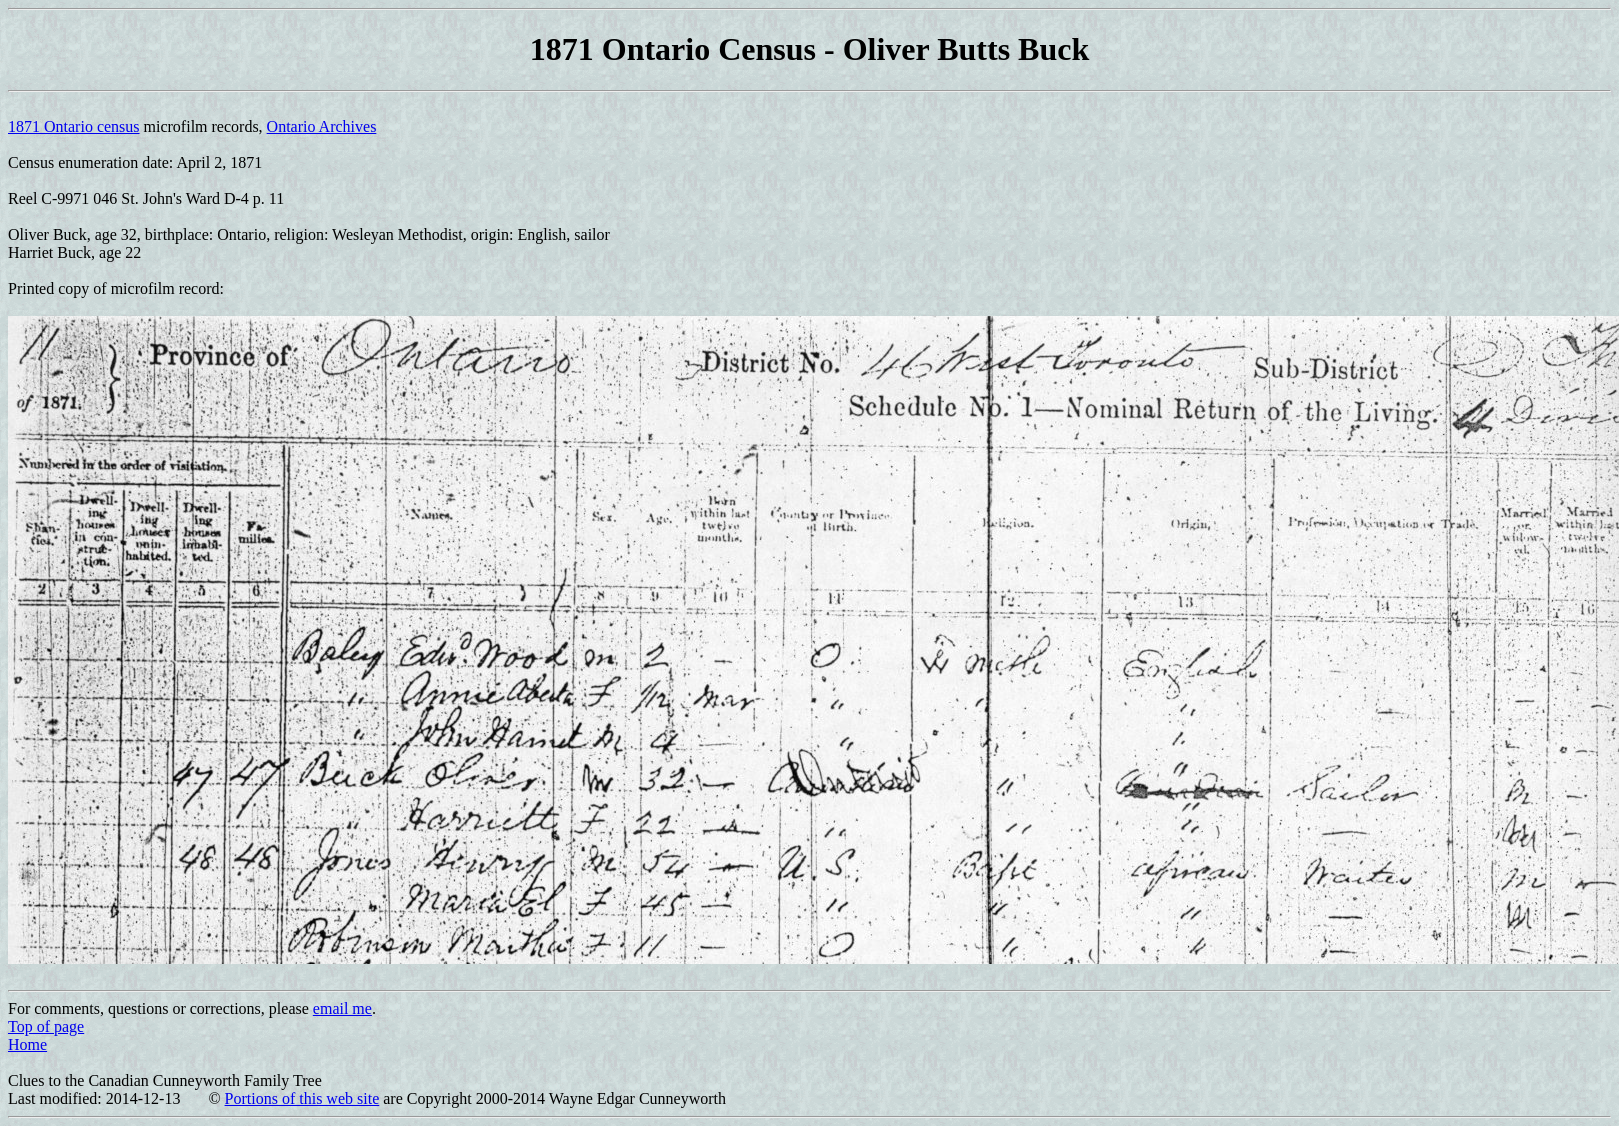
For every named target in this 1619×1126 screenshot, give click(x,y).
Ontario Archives (322, 126)
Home (27, 1044)
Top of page (46, 1026)
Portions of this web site (302, 1098)
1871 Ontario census (74, 126)
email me (342, 1008)
